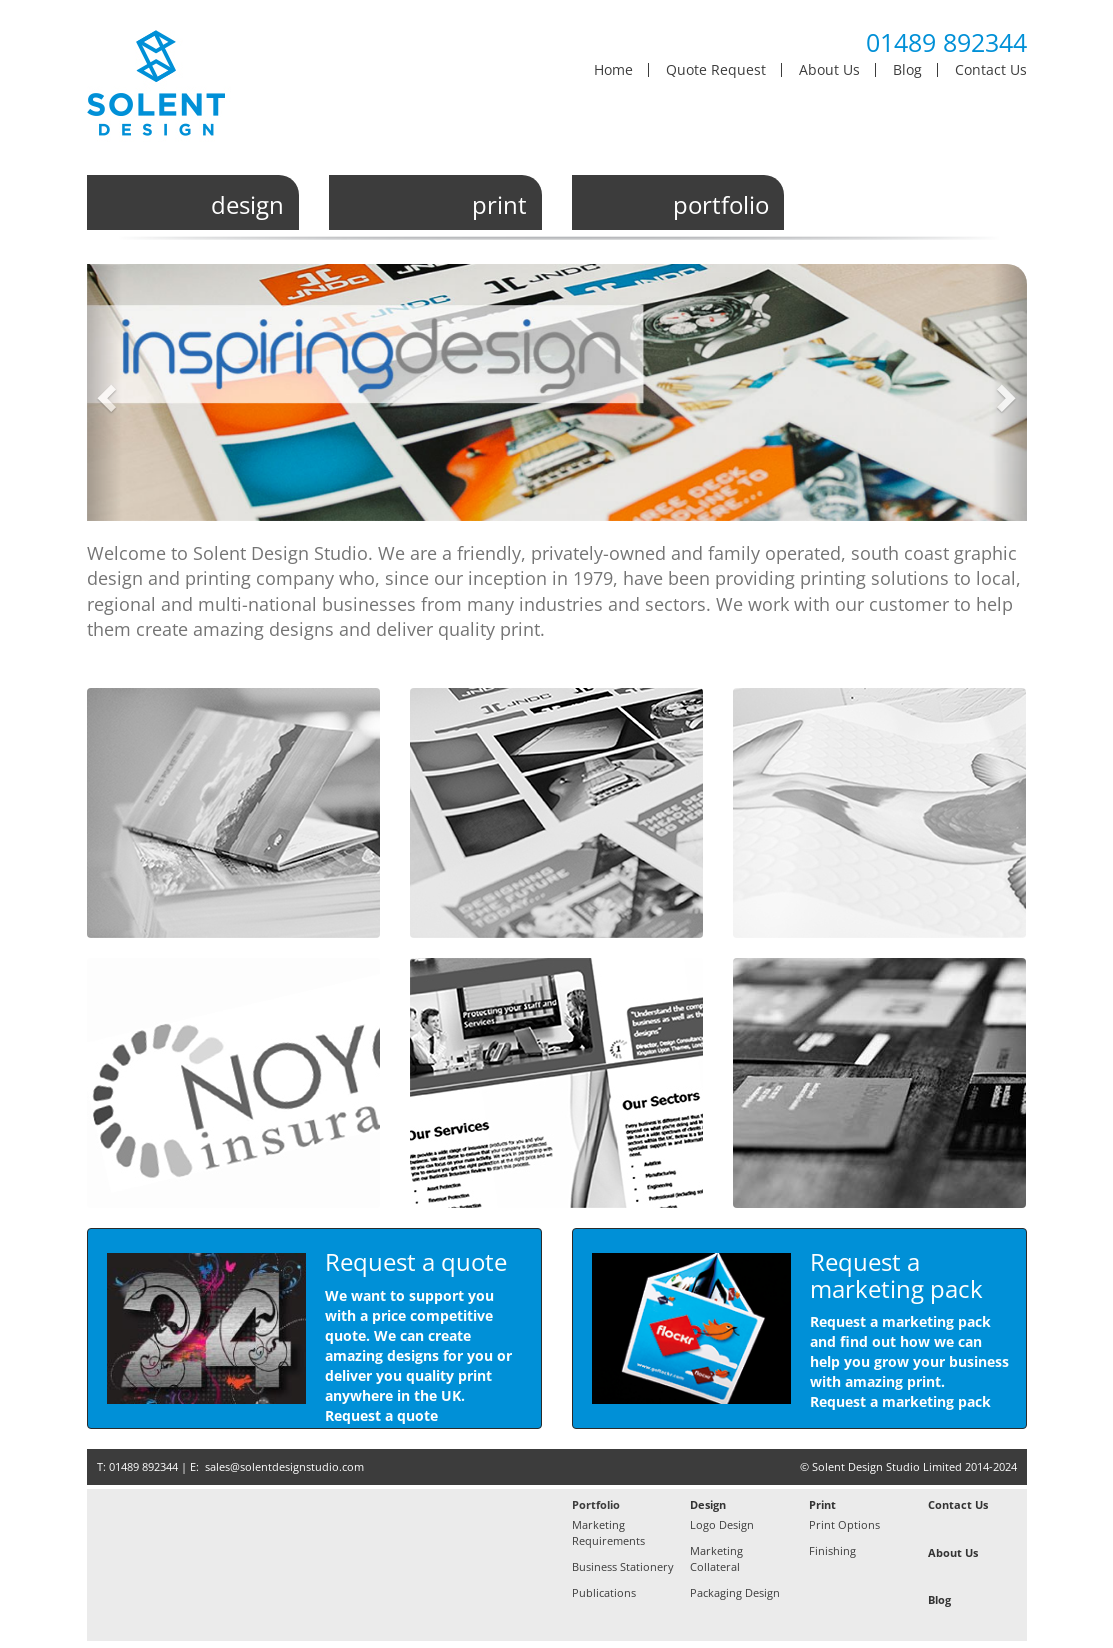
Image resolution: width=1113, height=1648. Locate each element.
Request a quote (381, 1415)
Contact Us (991, 70)
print (499, 205)
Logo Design (722, 1524)
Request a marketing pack (900, 1401)
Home (613, 70)
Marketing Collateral (716, 1558)
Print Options (844, 1524)
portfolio (721, 205)
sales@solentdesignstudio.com (284, 1466)
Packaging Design (735, 1592)
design (247, 205)
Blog (907, 70)
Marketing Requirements (608, 1532)
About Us (829, 70)
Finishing (832, 1550)
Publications (604, 1592)
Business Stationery (623, 1566)
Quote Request (716, 70)
